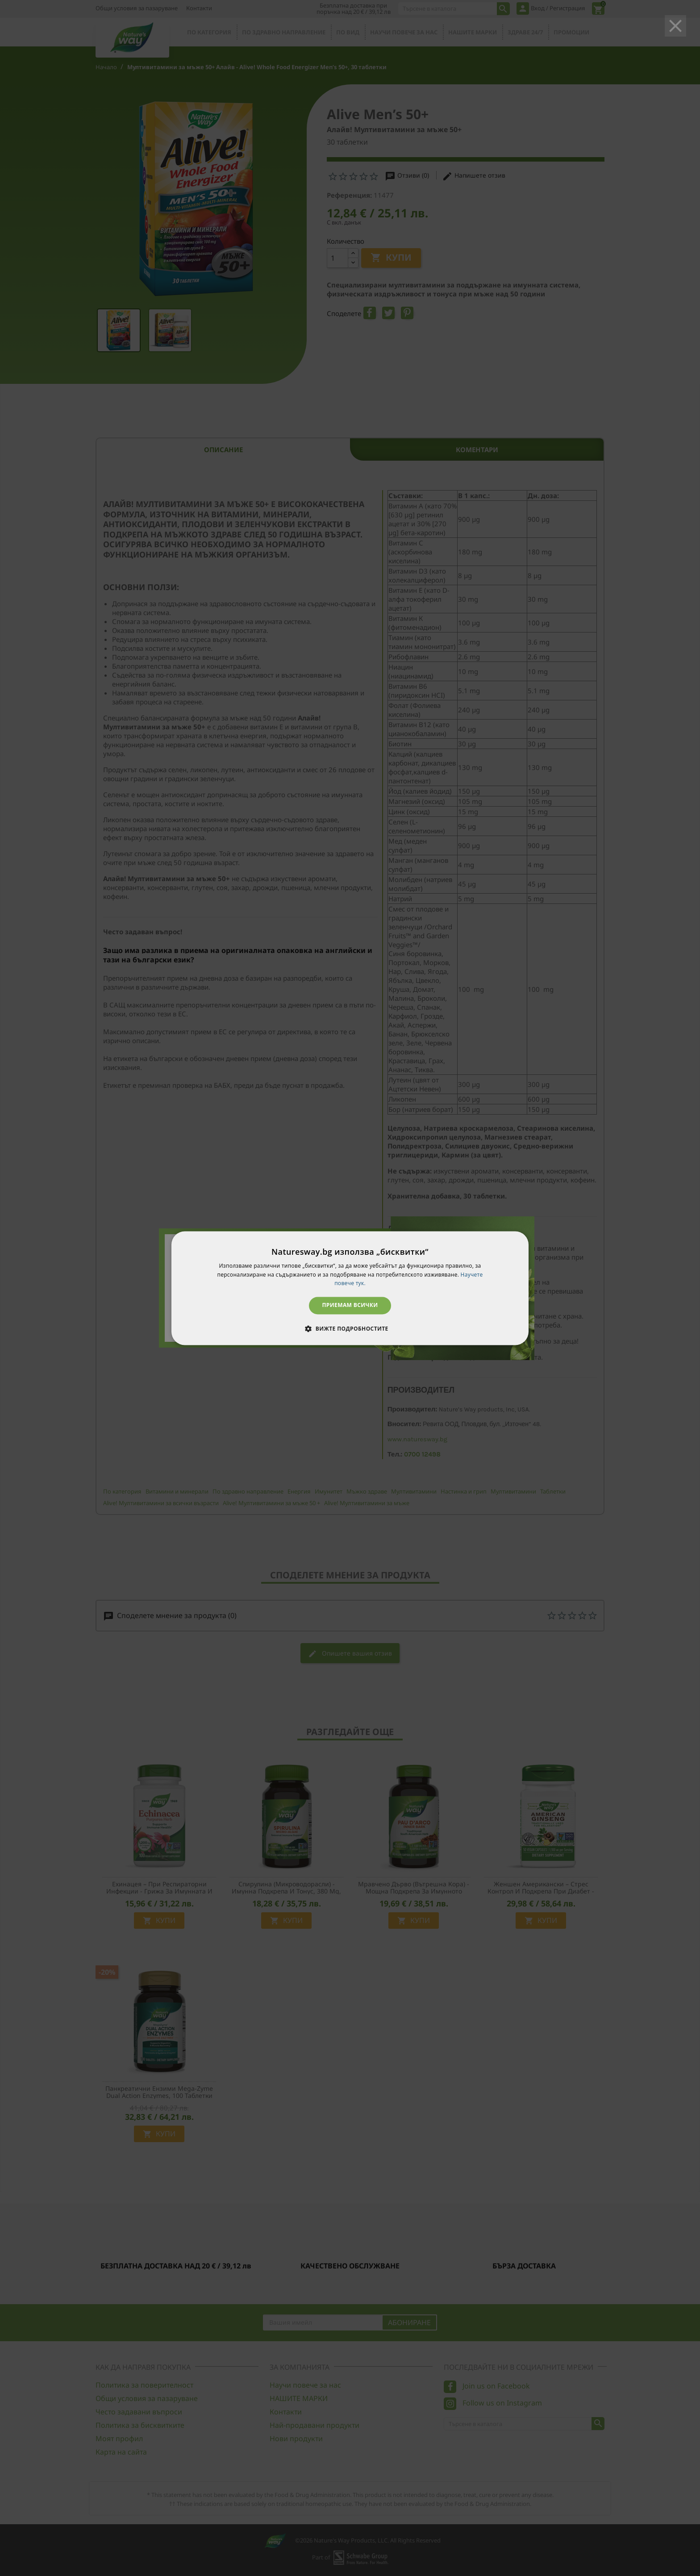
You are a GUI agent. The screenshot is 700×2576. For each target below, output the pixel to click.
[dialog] (350, 1288)
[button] (350, 1328)
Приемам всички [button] (350, 1305)
